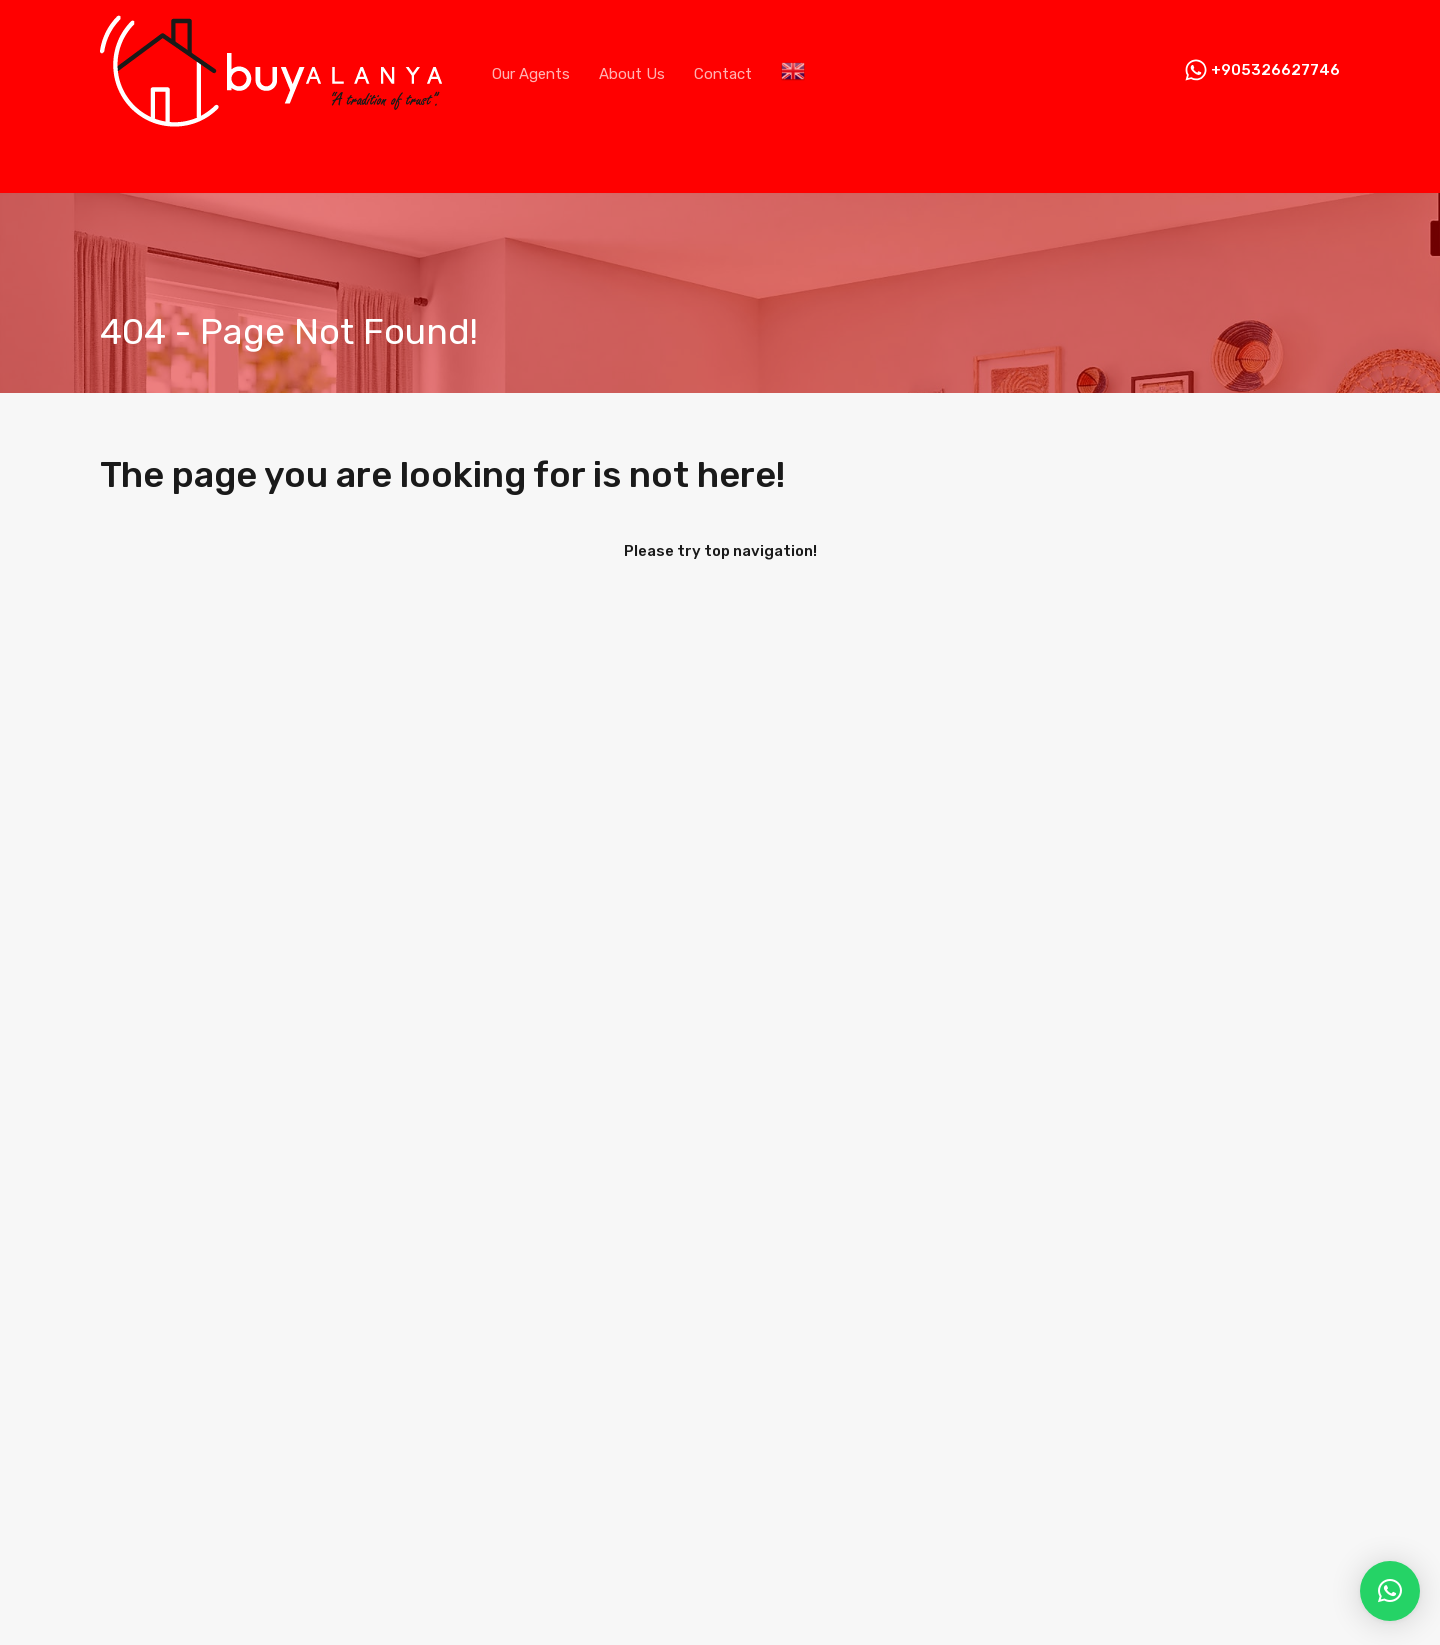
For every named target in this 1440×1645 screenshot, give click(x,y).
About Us (632, 74)
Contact (723, 74)
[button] (1390, 1591)
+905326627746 (1275, 70)
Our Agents (531, 74)
